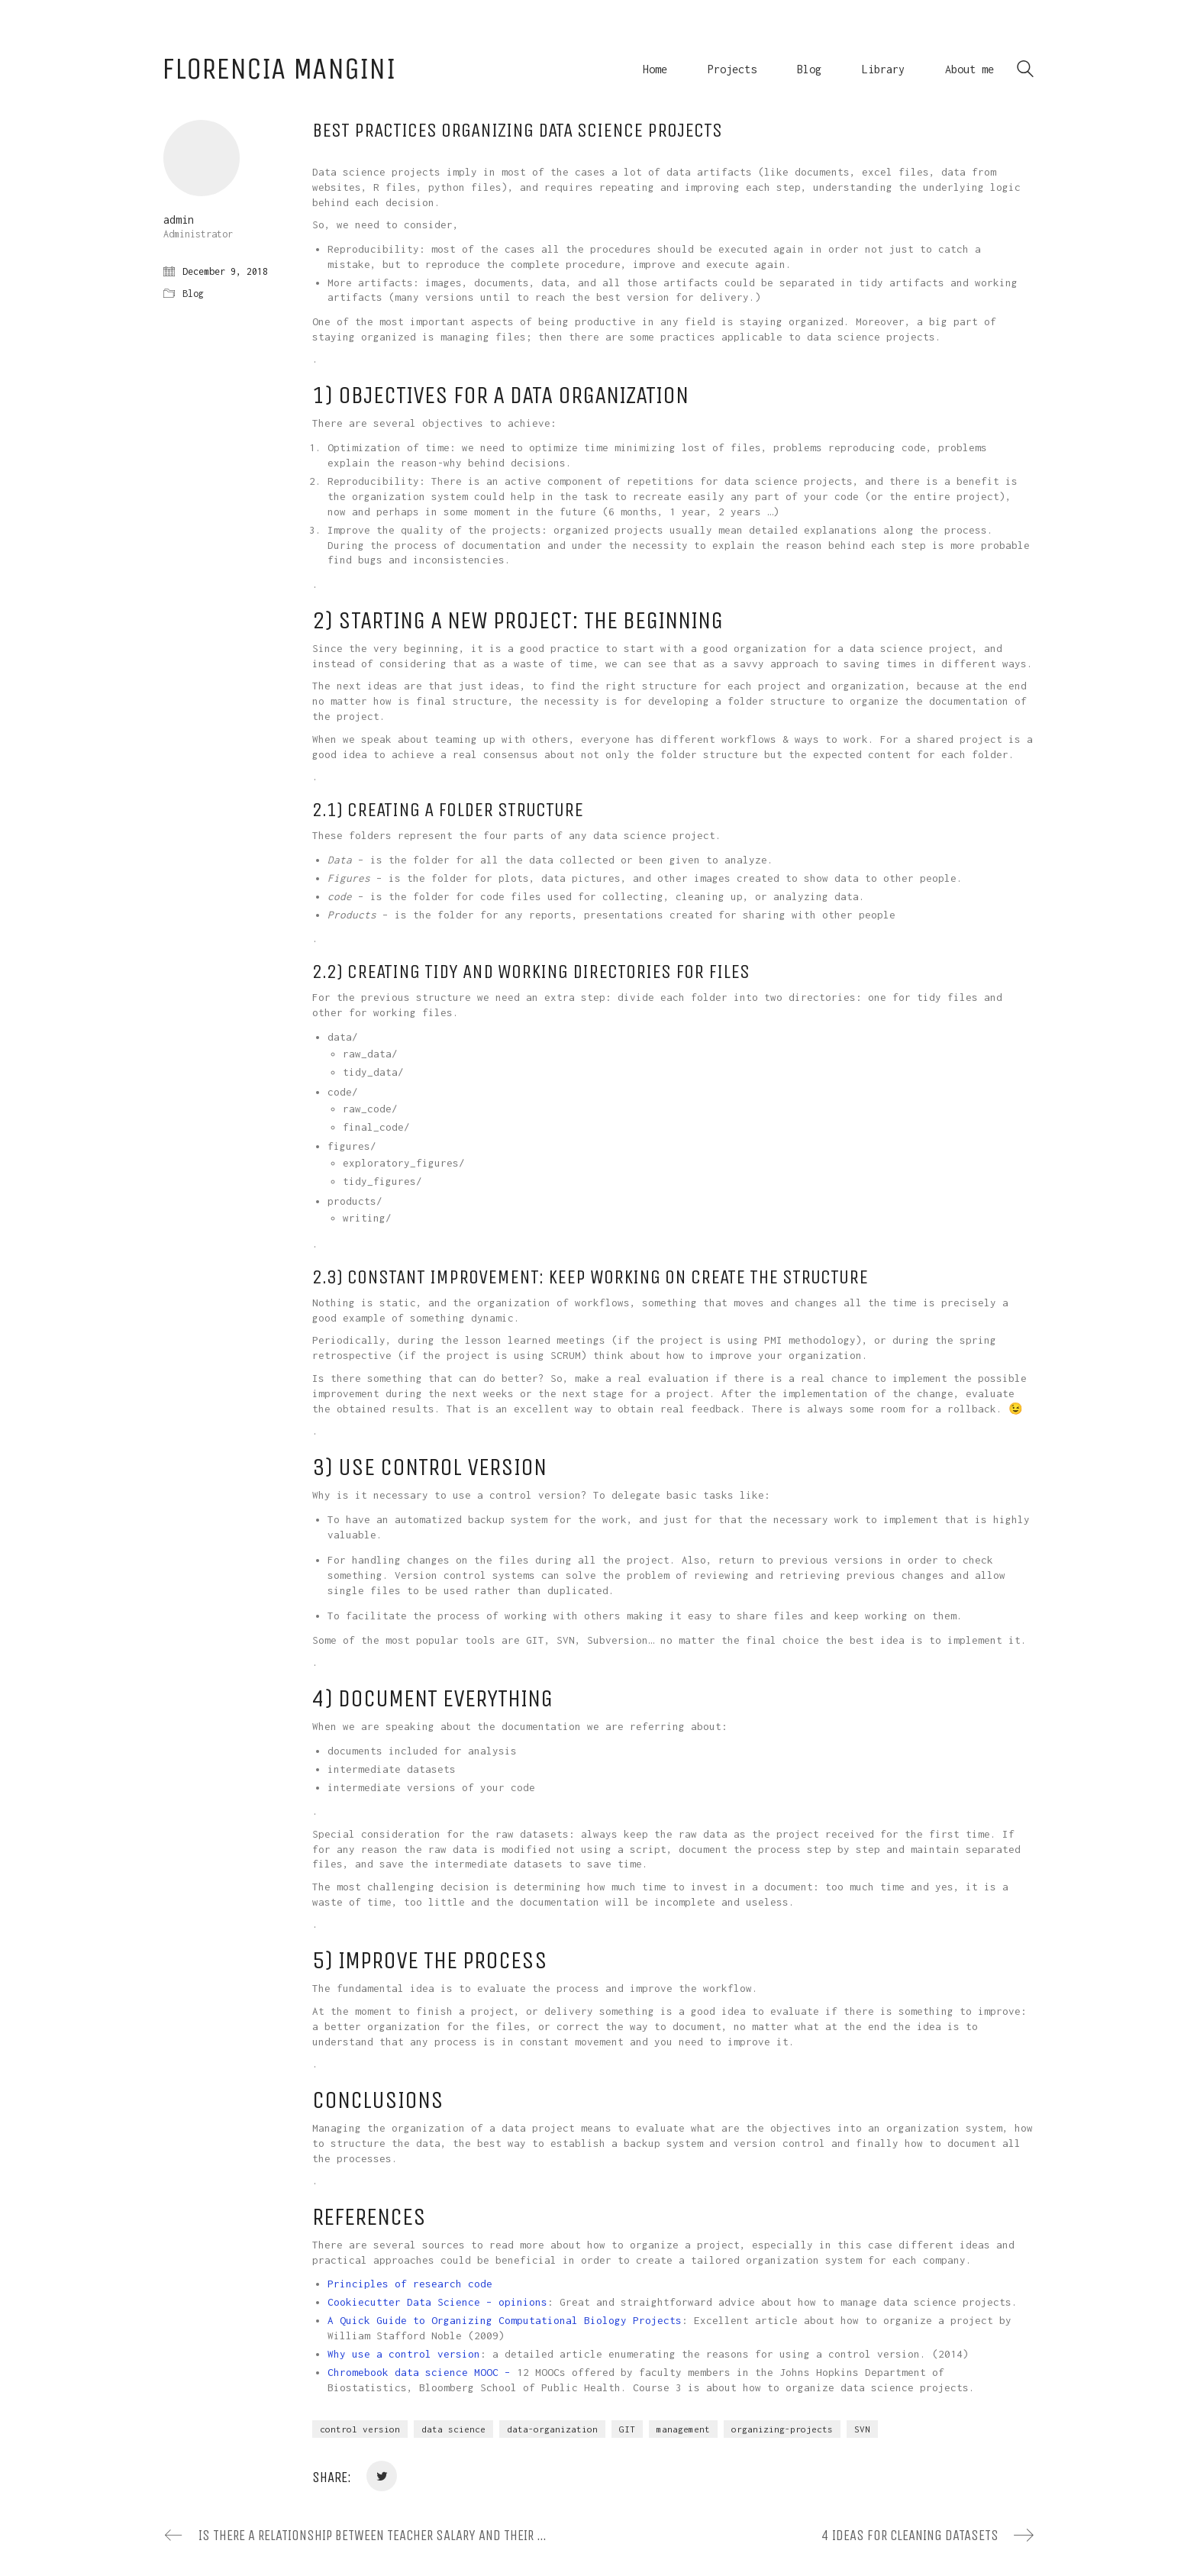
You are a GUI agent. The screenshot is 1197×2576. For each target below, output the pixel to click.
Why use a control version (403, 2354)
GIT (627, 2429)
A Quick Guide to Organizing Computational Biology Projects (504, 2320)
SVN (862, 2429)
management (683, 2429)
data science (453, 2429)
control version (360, 2429)
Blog (193, 293)
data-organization (552, 2429)
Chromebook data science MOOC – (422, 2372)
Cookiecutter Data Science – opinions (437, 2302)
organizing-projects (782, 2429)
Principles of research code (409, 2283)
